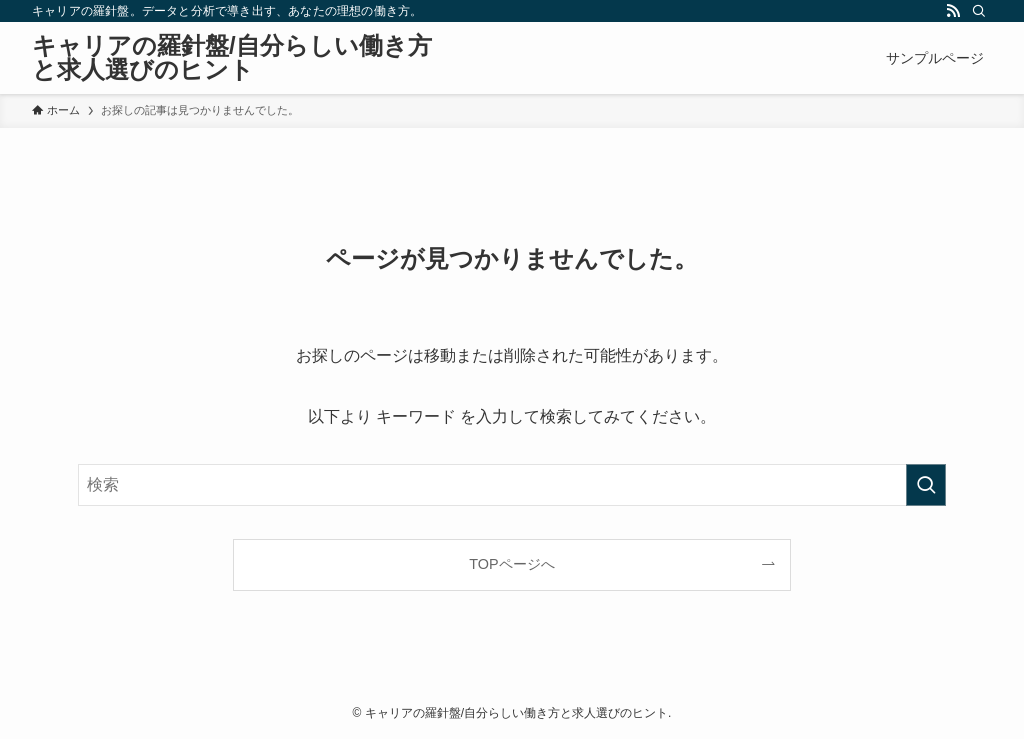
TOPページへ (511, 564)
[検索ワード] (512, 485)
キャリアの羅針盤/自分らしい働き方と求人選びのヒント (232, 58)
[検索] (979, 11)
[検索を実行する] (926, 485)
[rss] (953, 11)
